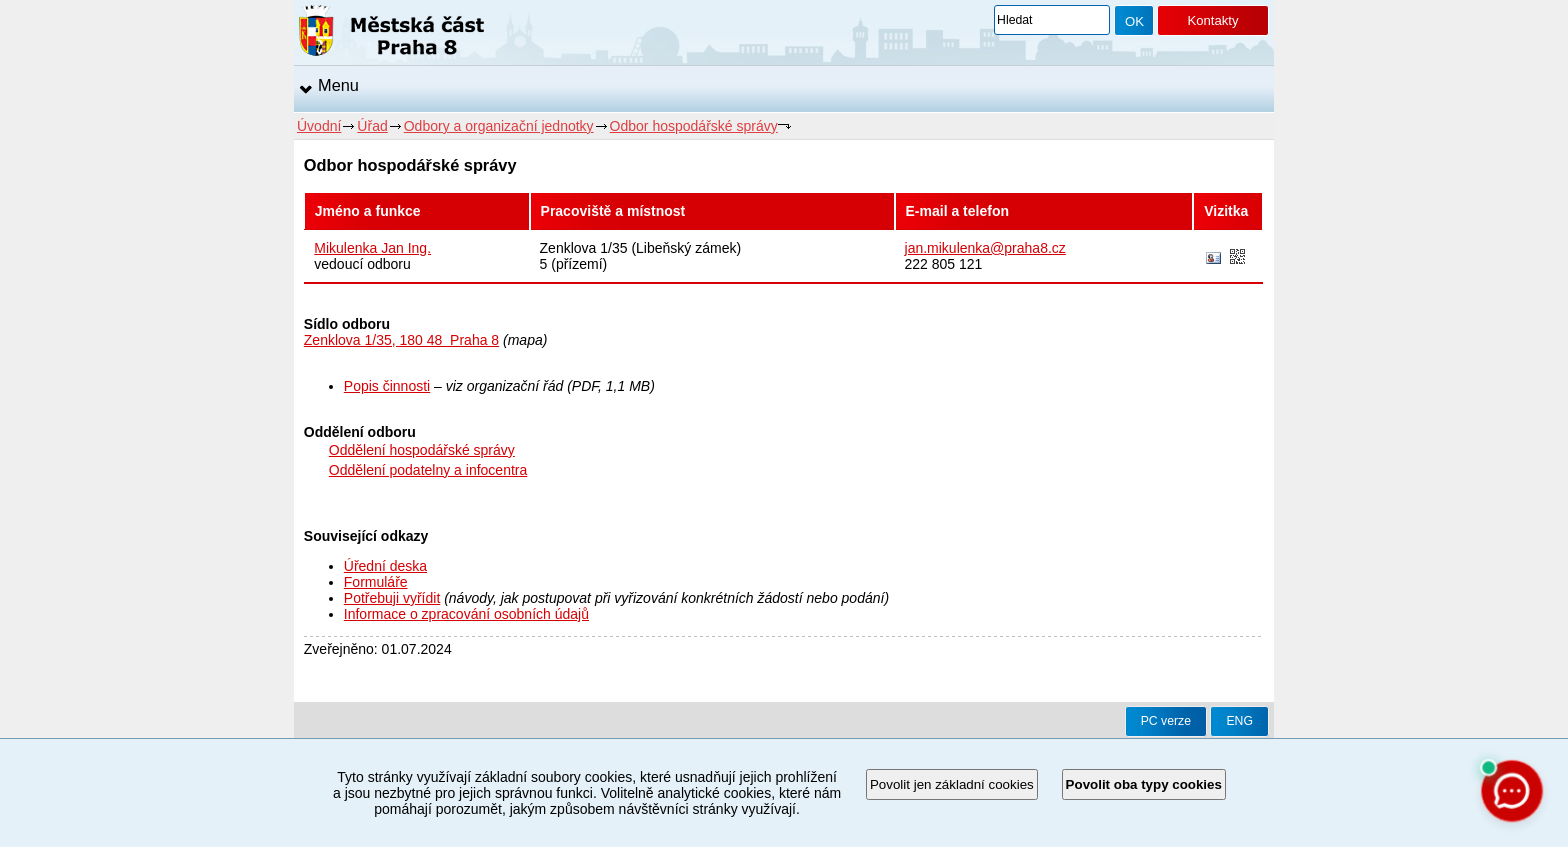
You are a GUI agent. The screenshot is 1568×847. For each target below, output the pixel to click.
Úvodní (319, 126)
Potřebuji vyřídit (392, 598)
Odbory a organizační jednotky (499, 126)
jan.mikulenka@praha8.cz (985, 248)
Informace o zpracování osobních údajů (466, 614)
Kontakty (1212, 20)
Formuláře (376, 582)
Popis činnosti (387, 386)
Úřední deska (385, 566)
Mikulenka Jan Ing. (372, 248)
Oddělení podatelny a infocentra (428, 470)
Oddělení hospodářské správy (422, 450)
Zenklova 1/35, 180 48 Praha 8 (401, 340)
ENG (1239, 721)
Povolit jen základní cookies (952, 784)
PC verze (1166, 721)
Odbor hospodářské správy (694, 126)
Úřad (372, 126)
